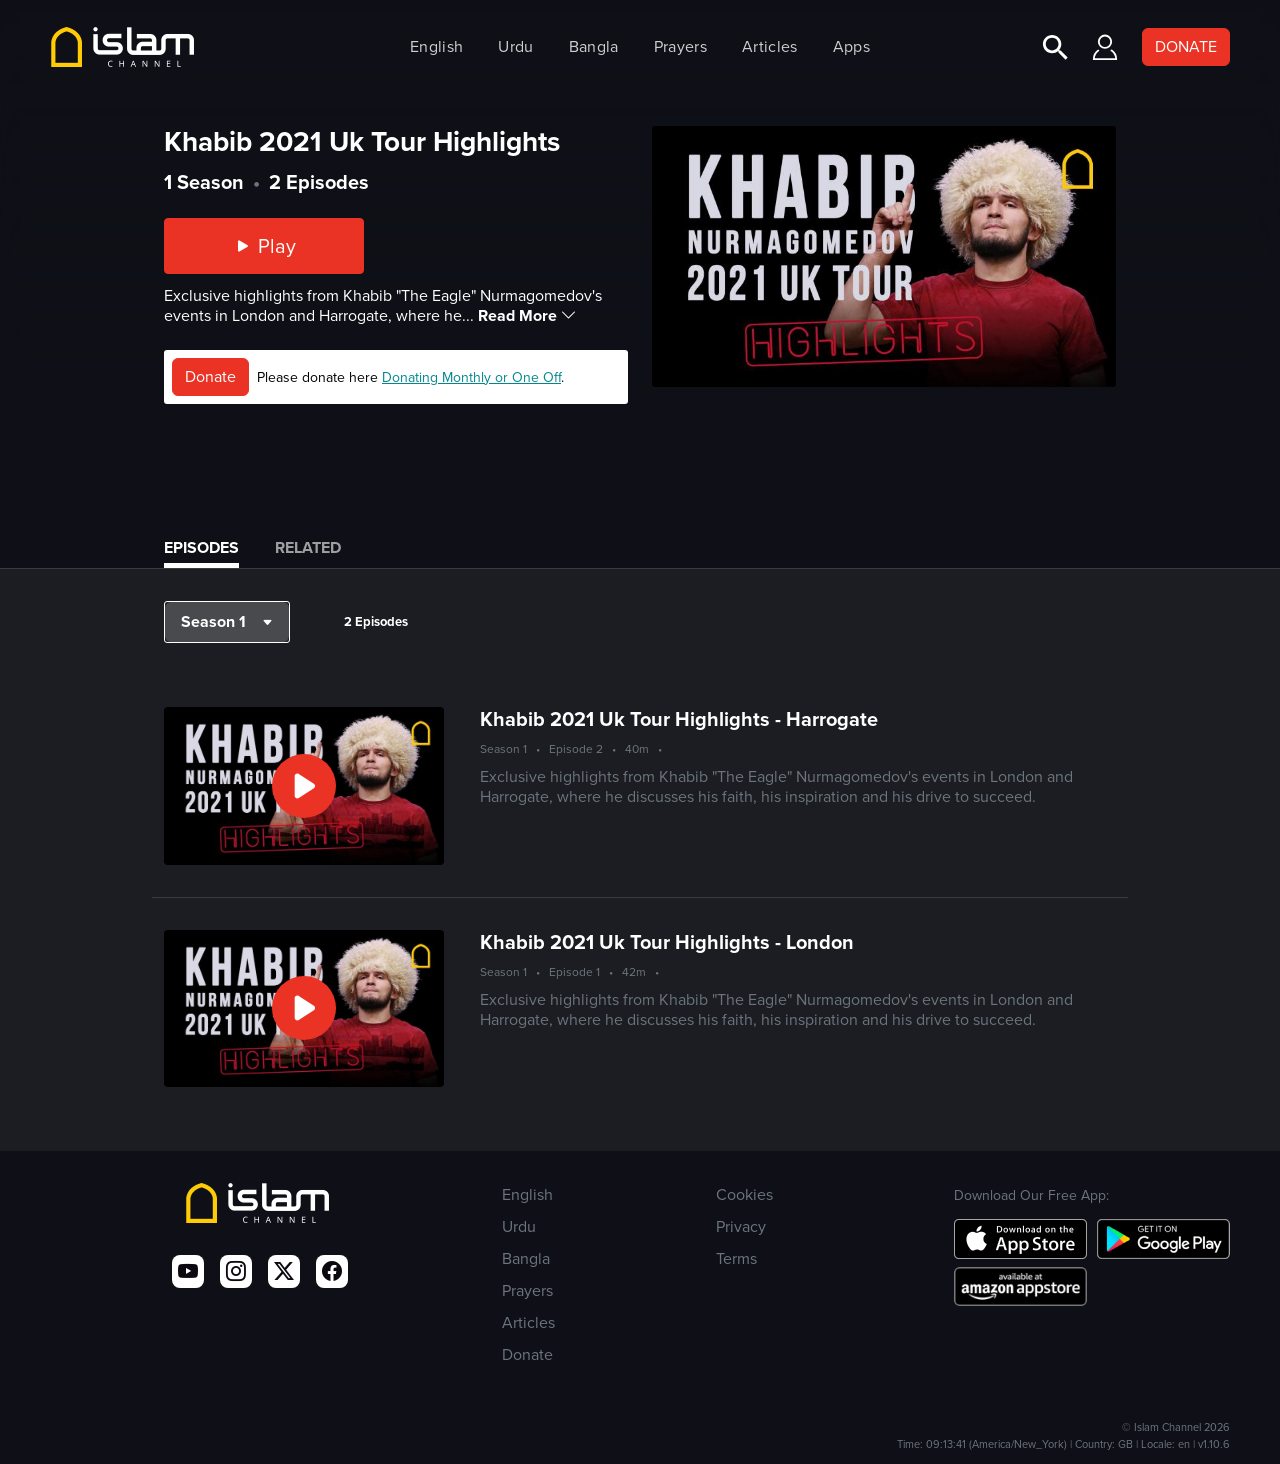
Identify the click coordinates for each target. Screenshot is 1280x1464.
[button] (227, 622)
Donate (210, 376)
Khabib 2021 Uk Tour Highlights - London (667, 942)
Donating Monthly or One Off (471, 377)
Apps (851, 46)
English (436, 46)
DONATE (1186, 46)
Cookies (744, 1194)
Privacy (741, 1226)
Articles (769, 46)
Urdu (515, 46)
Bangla (594, 46)
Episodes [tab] (201, 547)
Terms (736, 1258)
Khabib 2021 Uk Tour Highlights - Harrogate (679, 719)
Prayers (680, 46)
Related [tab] (308, 547)
